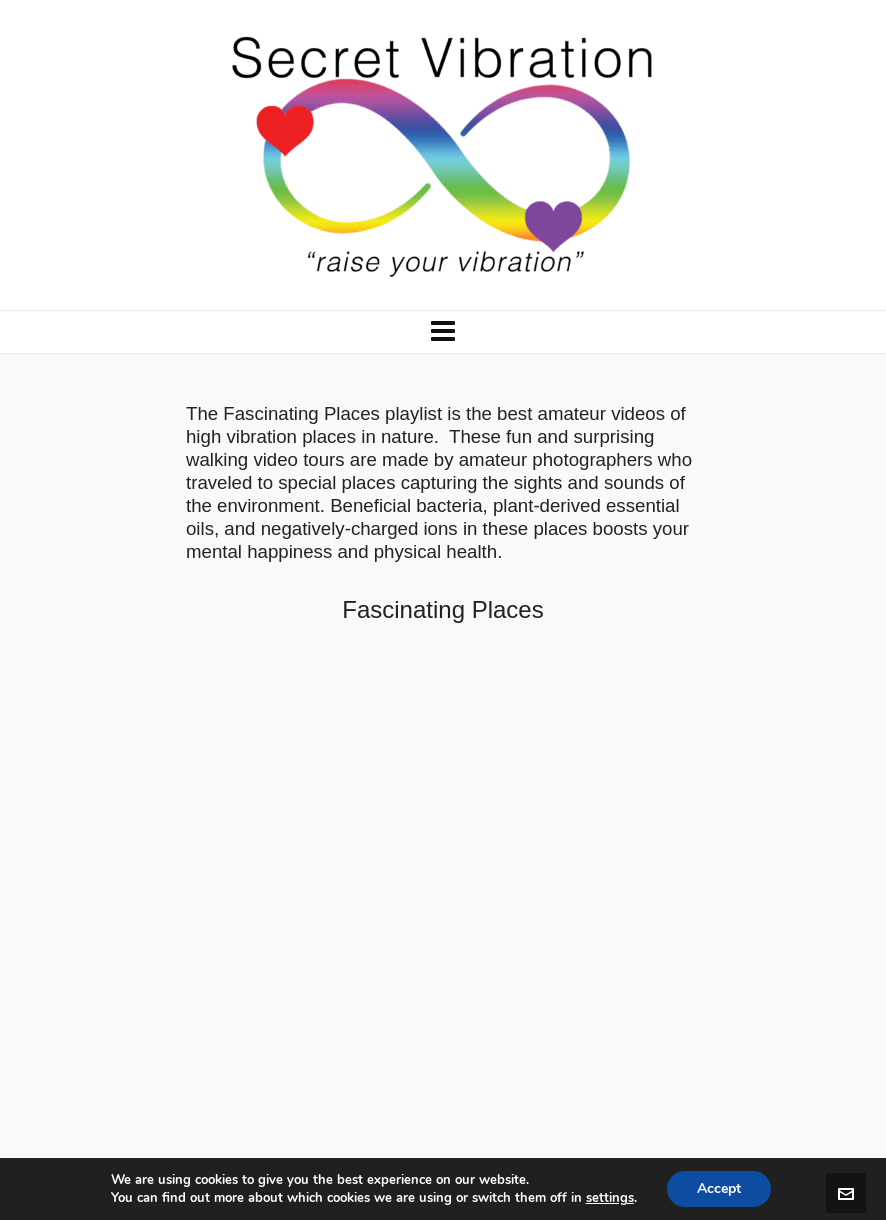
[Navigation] (443, 332)
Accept (719, 1188)
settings (610, 1198)
